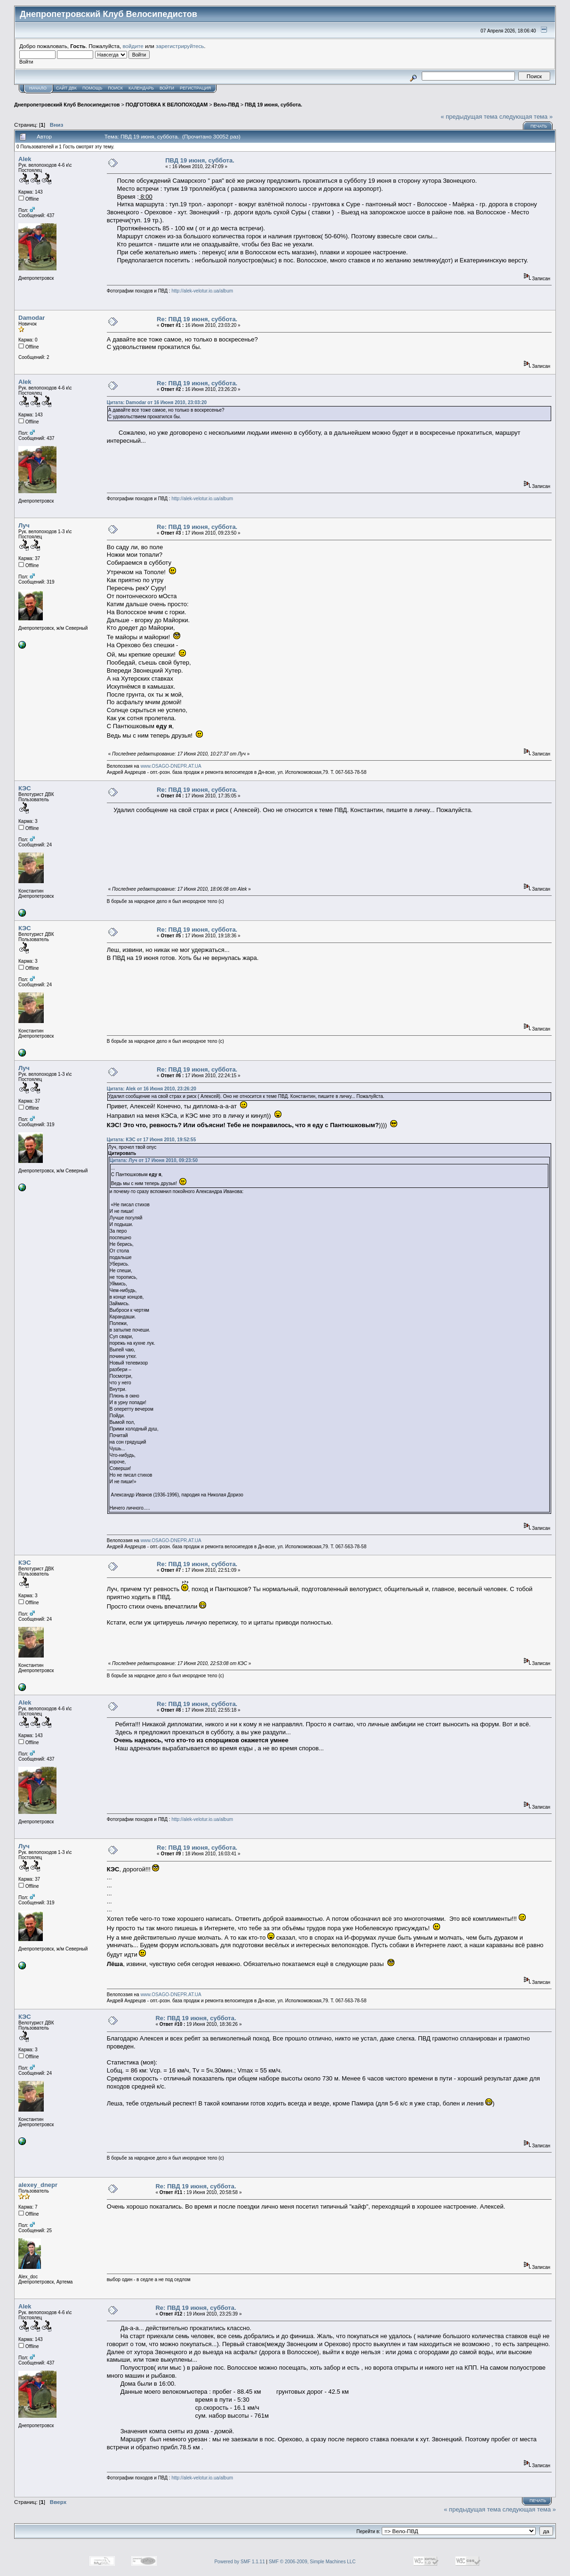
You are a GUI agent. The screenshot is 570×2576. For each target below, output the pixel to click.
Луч (24, 525)
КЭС (24, 788)
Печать (538, 126)
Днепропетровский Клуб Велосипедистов (67, 104)
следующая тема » (526, 116)
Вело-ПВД (226, 104)
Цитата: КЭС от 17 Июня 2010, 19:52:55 (151, 1139)
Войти (167, 88)
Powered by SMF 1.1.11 (239, 2561)
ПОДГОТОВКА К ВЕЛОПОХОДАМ (167, 104)
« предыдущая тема (469, 116)
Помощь (92, 88)
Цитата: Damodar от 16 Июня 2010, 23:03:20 (157, 402)
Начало (38, 88)
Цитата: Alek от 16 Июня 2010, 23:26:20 (151, 1088)
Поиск (115, 88)
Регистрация (195, 88)
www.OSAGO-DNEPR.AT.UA (170, 766)
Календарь (141, 88)
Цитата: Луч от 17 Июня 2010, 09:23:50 (154, 1160)
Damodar (31, 317)
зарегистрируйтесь (180, 46)
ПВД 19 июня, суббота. (273, 104)
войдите (133, 46)
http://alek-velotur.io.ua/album (202, 290)
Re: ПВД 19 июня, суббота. (197, 319)
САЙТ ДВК (66, 88)
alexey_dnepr (37, 2184)
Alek (24, 159)
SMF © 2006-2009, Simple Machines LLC (312, 2561)
